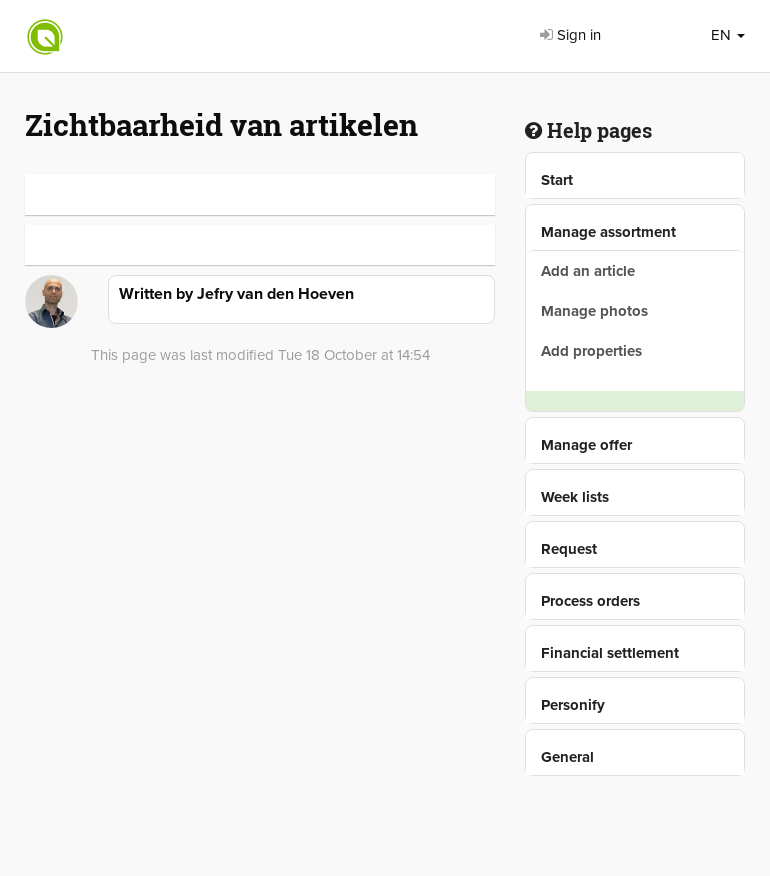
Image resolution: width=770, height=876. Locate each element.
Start (557, 180)
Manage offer (586, 445)
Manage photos (594, 311)
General (567, 757)
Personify (573, 705)
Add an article (588, 271)
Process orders (590, 601)
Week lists (575, 497)
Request (569, 549)
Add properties (591, 351)
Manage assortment (608, 232)
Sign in (570, 35)
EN (728, 35)
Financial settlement (610, 653)
